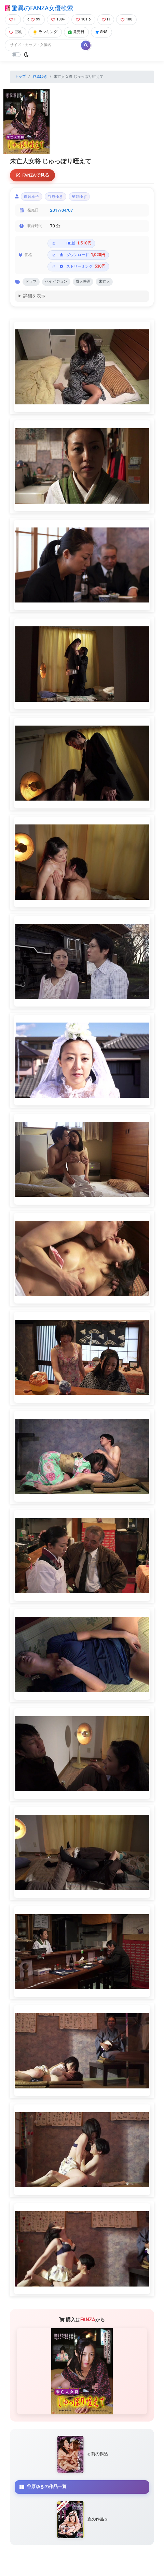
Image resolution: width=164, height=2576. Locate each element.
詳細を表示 (34, 295)
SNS (101, 32)
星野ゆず (79, 196)
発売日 (76, 32)
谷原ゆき (39, 76)
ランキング (45, 32)
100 (126, 19)
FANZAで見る (32, 175)
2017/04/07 (61, 210)
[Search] (43, 45)
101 (83, 19)
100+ (58, 19)
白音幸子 (31, 196)
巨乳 (15, 32)
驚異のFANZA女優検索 (39, 8)
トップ (20, 76)
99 (33, 19)
